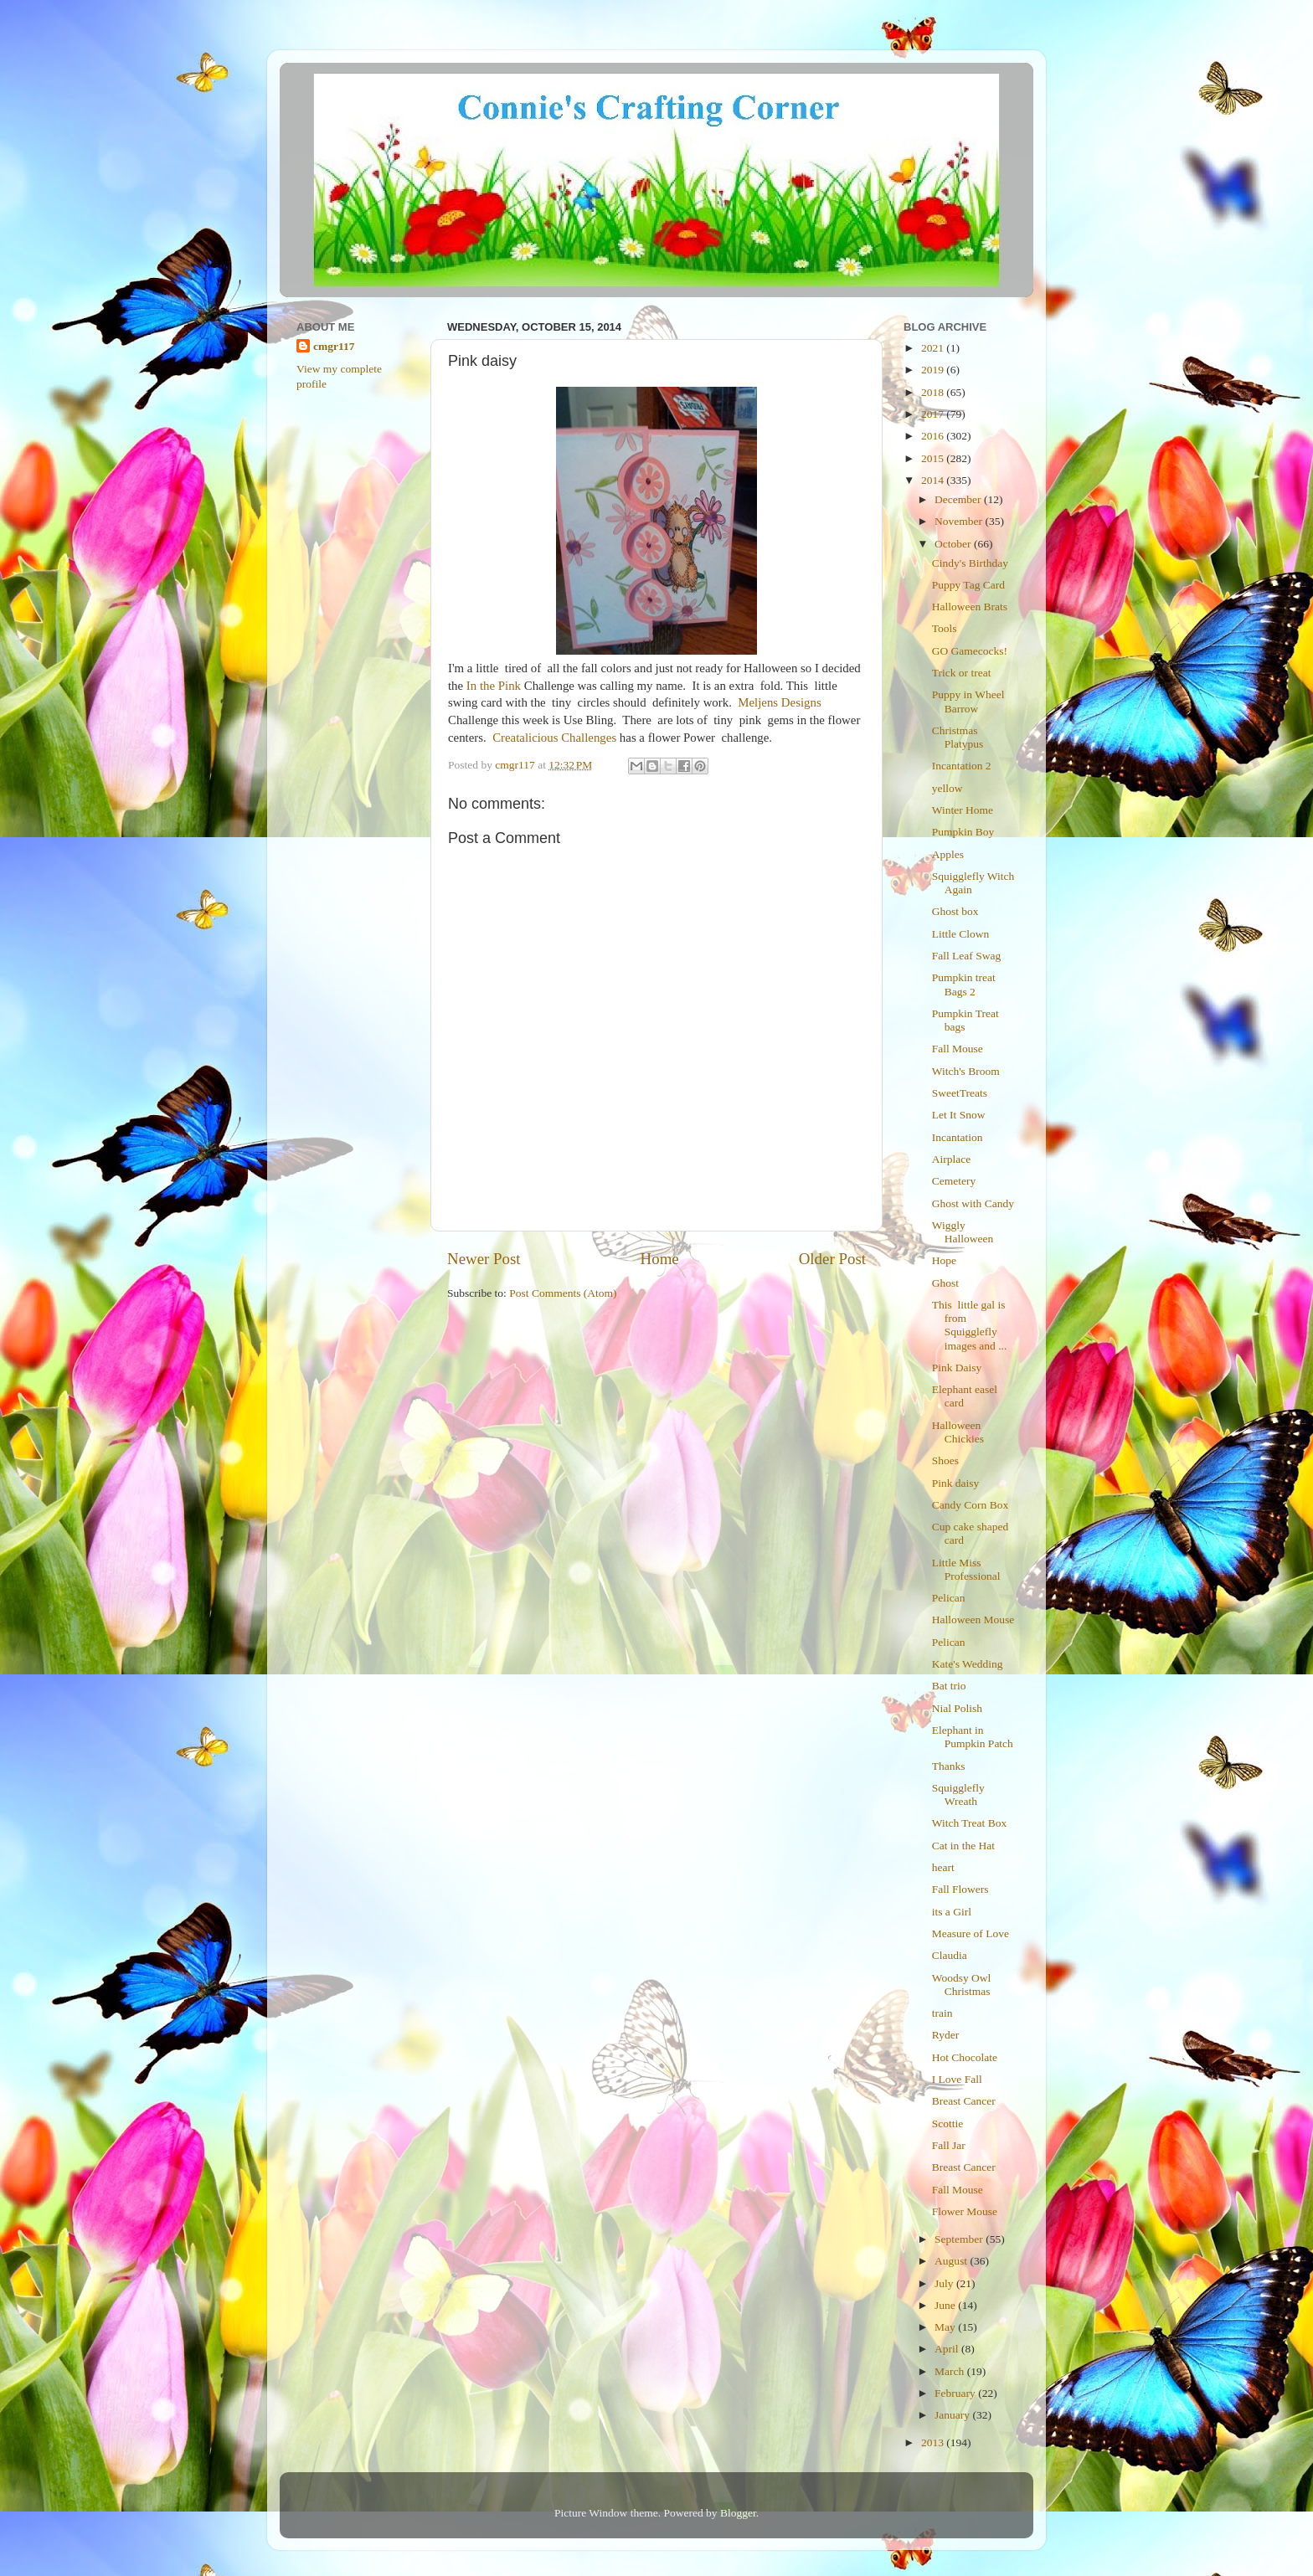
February (956, 2393)
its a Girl (951, 1911)
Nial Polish (957, 1708)
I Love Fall (957, 2079)
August (952, 2261)
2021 (933, 348)
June (946, 2305)
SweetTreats (959, 1093)
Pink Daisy (957, 1367)
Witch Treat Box (969, 1823)
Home (660, 1258)
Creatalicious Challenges (554, 737)
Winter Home (962, 810)
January (953, 2415)
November (960, 521)
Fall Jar (948, 2145)
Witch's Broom (966, 1071)
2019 (933, 369)
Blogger (738, 2513)
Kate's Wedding (967, 1664)
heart (943, 1867)
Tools (944, 628)
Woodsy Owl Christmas (961, 1985)
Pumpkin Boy (963, 831)
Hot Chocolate (964, 2057)
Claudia (949, 1955)
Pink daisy (956, 1483)
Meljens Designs (779, 702)
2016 (933, 435)
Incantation (957, 1137)
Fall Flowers (960, 1889)
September (960, 2239)
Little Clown (961, 934)
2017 (933, 414)
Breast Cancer (964, 2101)
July (945, 2283)
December (959, 499)
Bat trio (949, 1685)
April (948, 2348)
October (954, 543)
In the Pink (493, 685)
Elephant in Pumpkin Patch (972, 1737)
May (946, 2327)
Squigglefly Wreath (958, 1794)
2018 (933, 392)
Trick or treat (961, 672)
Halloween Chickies (958, 1432)
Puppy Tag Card (968, 584)
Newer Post (484, 1258)
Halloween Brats (969, 606)
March (951, 2371)
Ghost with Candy (973, 1203)
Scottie (948, 2123)
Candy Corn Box (970, 1505)
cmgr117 (334, 346)
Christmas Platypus (958, 737)
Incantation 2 (961, 765)
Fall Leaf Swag (966, 955)
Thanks (948, 1766)
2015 (933, 458)
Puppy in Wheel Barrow (968, 701)
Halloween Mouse (973, 1619)
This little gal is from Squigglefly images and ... (969, 1325)
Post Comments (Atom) (562, 1293)
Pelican (948, 1597)
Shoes (945, 1460)
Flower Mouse (964, 2211)
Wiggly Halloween (962, 1232)
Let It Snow (959, 1114)
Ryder (945, 2034)
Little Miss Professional (966, 1569)
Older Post (832, 1258)
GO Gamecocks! (969, 651)
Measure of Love (970, 1933)
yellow (947, 788)
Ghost (945, 1283)
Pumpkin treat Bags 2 (964, 984)
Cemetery (954, 1181)
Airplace (951, 1159)
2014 (933, 480)
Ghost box (955, 911)
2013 (933, 2442)
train (942, 2013)
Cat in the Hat (963, 1845)
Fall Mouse (957, 1048)
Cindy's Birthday (970, 563)
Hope (944, 1260)
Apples (948, 854)
